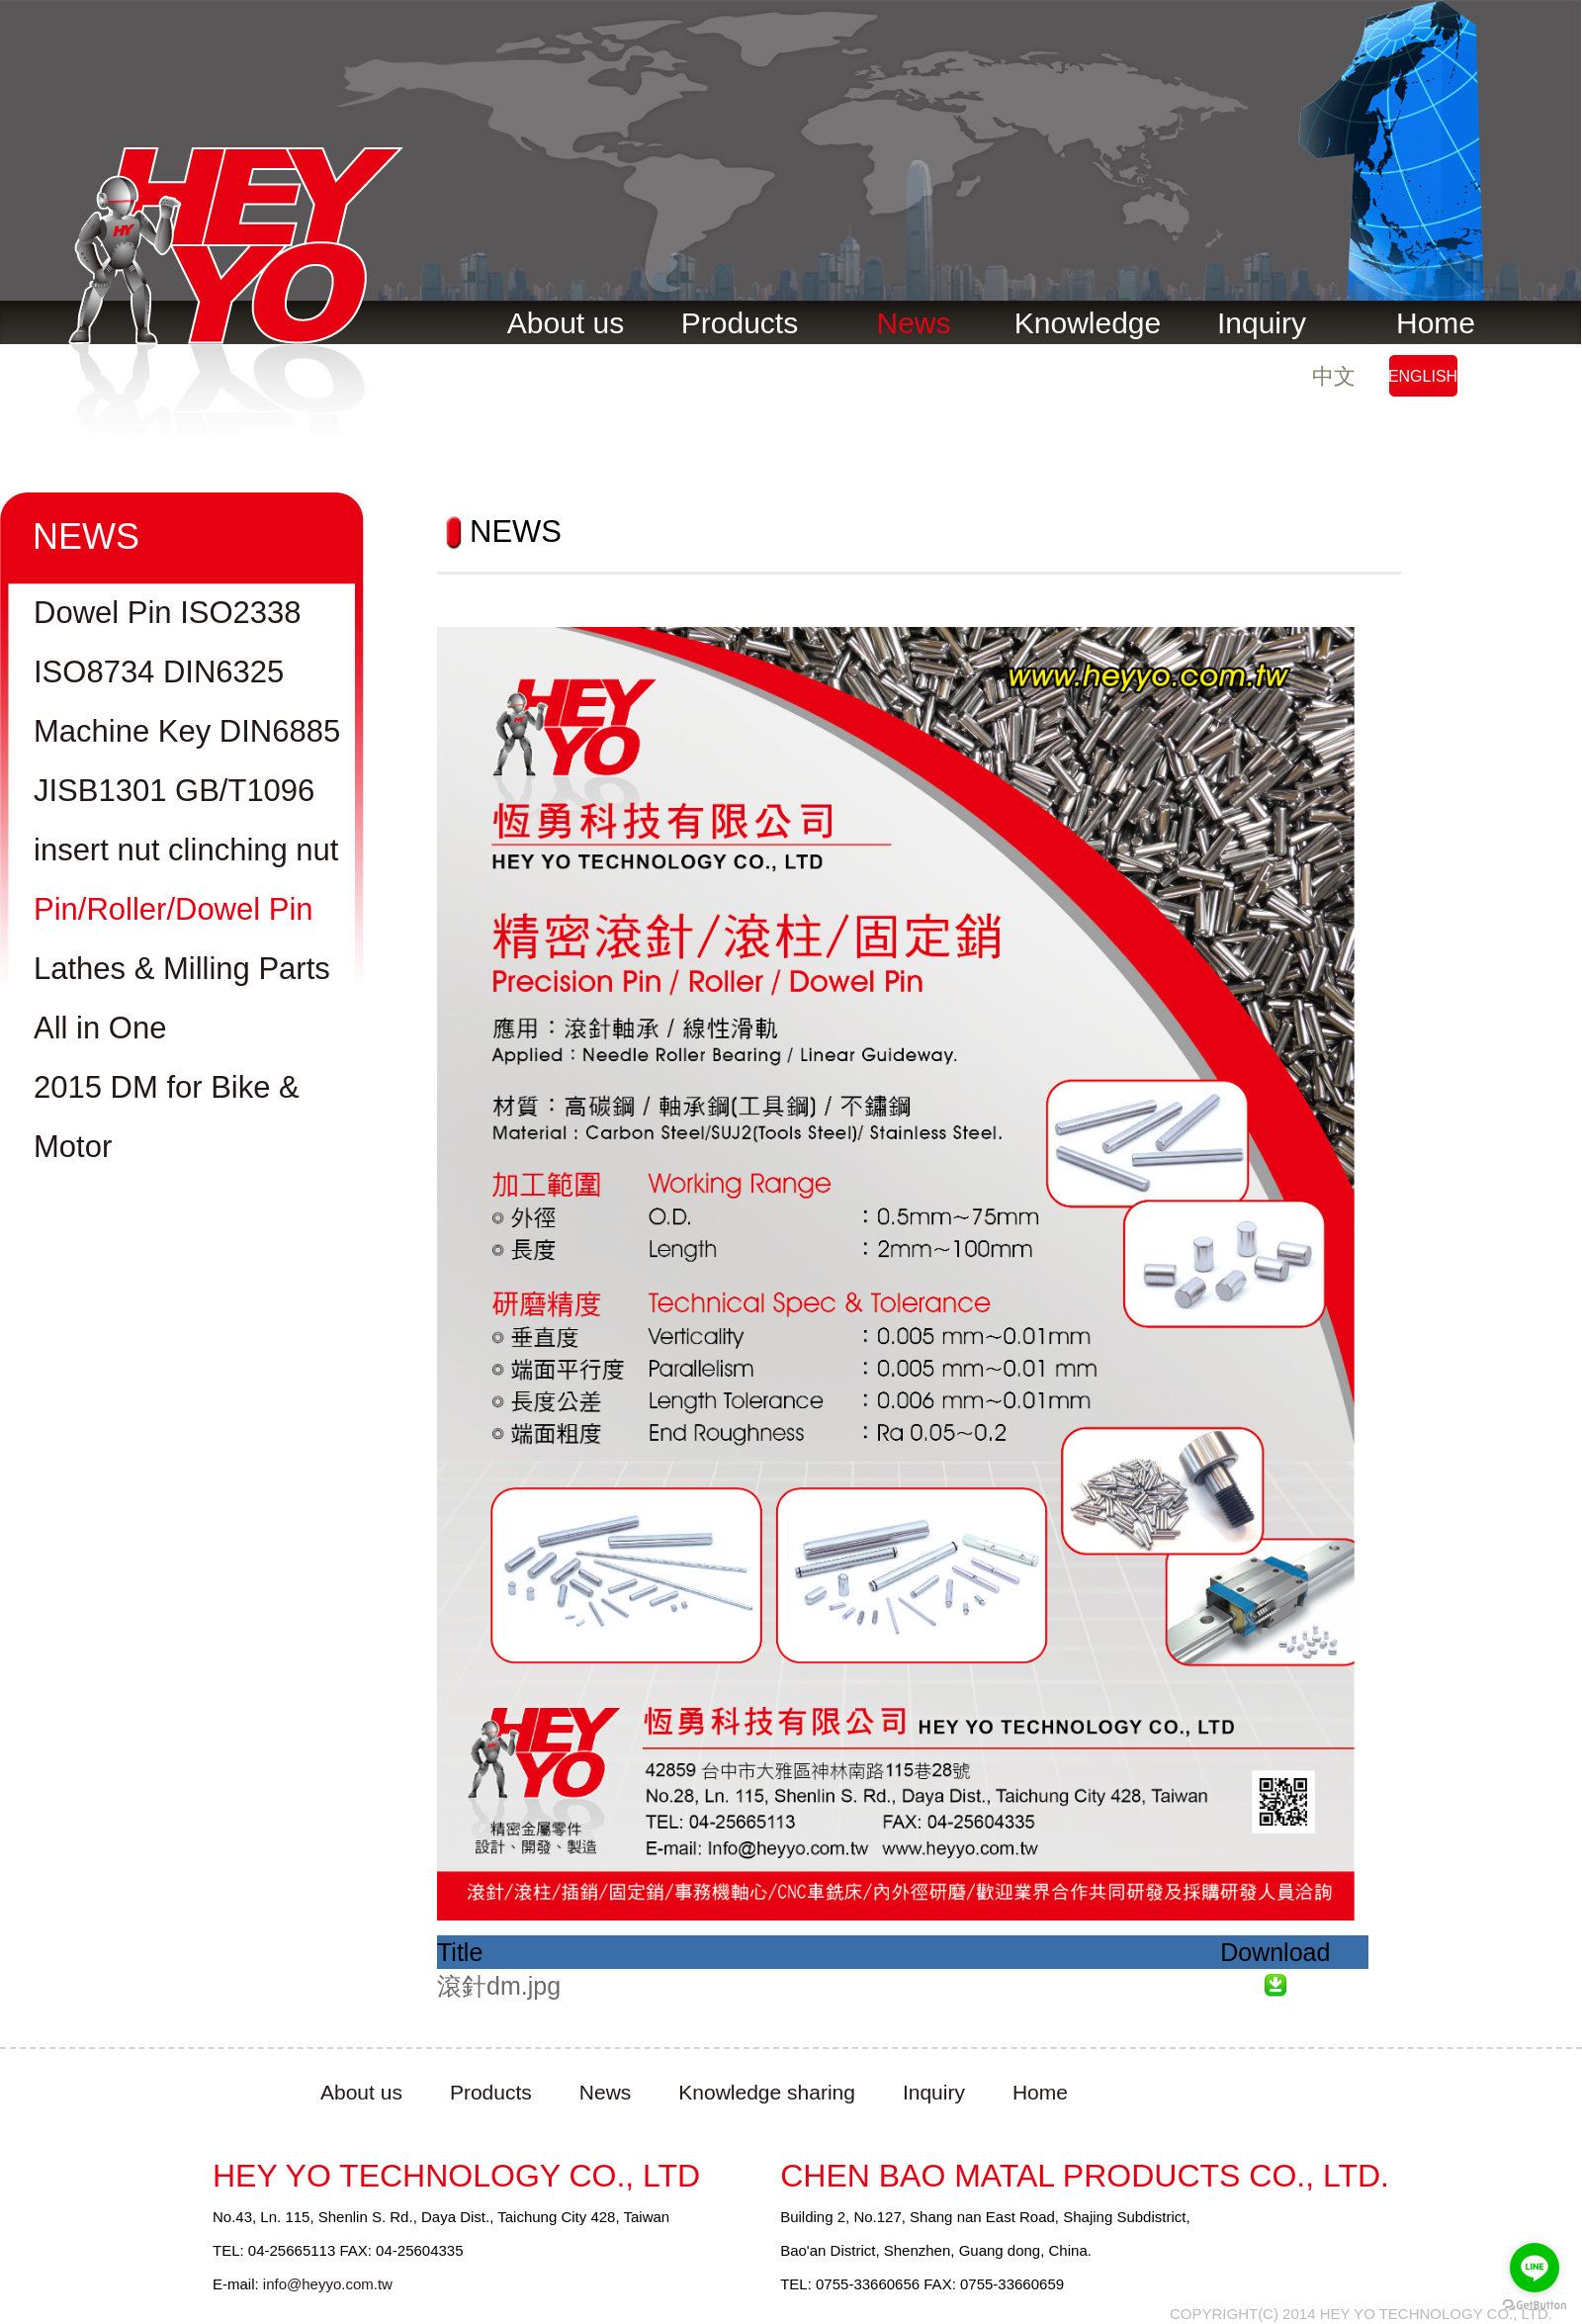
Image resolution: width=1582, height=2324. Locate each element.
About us (565, 323)
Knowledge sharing (766, 2092)
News (913, 323)
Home (1435, 323)
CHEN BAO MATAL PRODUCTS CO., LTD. (1084, 2175)
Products (739, 323)
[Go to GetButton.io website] (1534, 2304)
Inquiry (1261, 323)
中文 (1334, 376)
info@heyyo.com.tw (328, 2284)
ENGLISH (1422, 376)
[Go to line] (1534, 2267)
